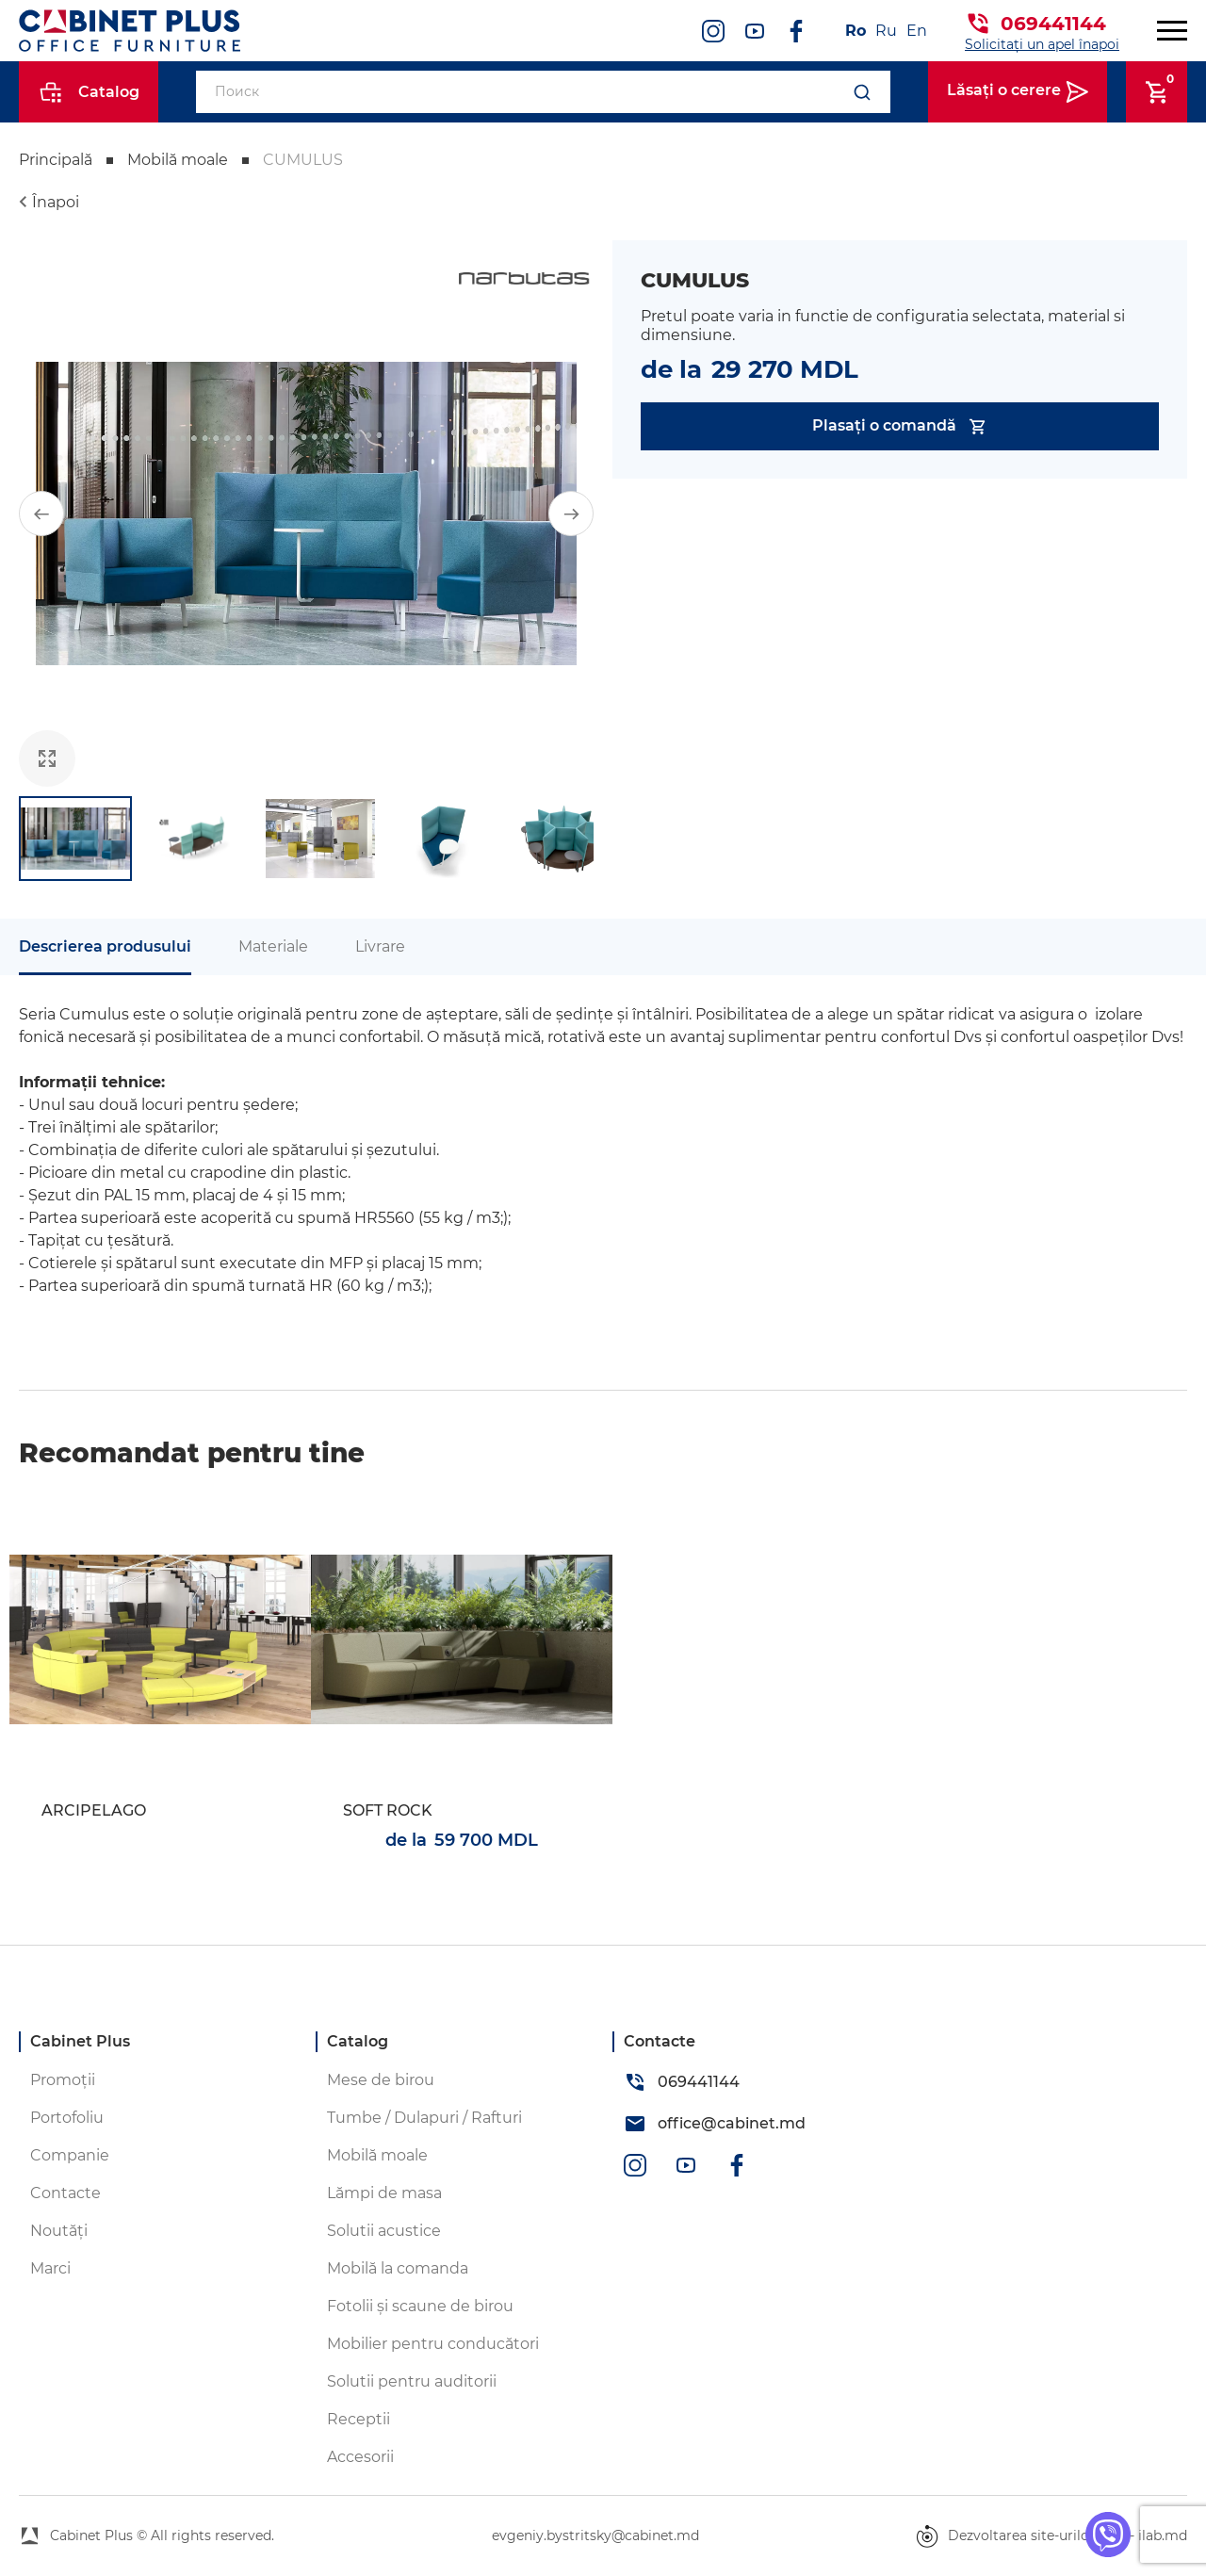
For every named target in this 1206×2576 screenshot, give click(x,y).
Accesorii (360, 2457)
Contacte (65, 2193)
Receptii (358, 2419)
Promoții (62, 2080)
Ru (886, 31)
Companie (69, 2155)
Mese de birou (380, 2080)
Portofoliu (67, 2118)
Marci (50, 2268)
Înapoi (55, 202)
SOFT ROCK (387, 1810)
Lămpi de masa (384, 2193)
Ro (855, 31)
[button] (41, 513)
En (916, 31)
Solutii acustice (384, 2231)
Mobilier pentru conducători (433, 2344)
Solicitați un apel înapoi (1042, 44)
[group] (306, 513)
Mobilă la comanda (397, 2268)
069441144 (1053, 23)
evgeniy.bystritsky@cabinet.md (595, 2535)
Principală (55, 160)
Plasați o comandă (900, 426)
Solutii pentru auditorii (412, 2381)
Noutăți (59, 2231)
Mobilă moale (177, 160)
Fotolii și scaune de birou (420, 2306)
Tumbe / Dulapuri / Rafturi (424, 2118)
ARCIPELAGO (93, 1810)
